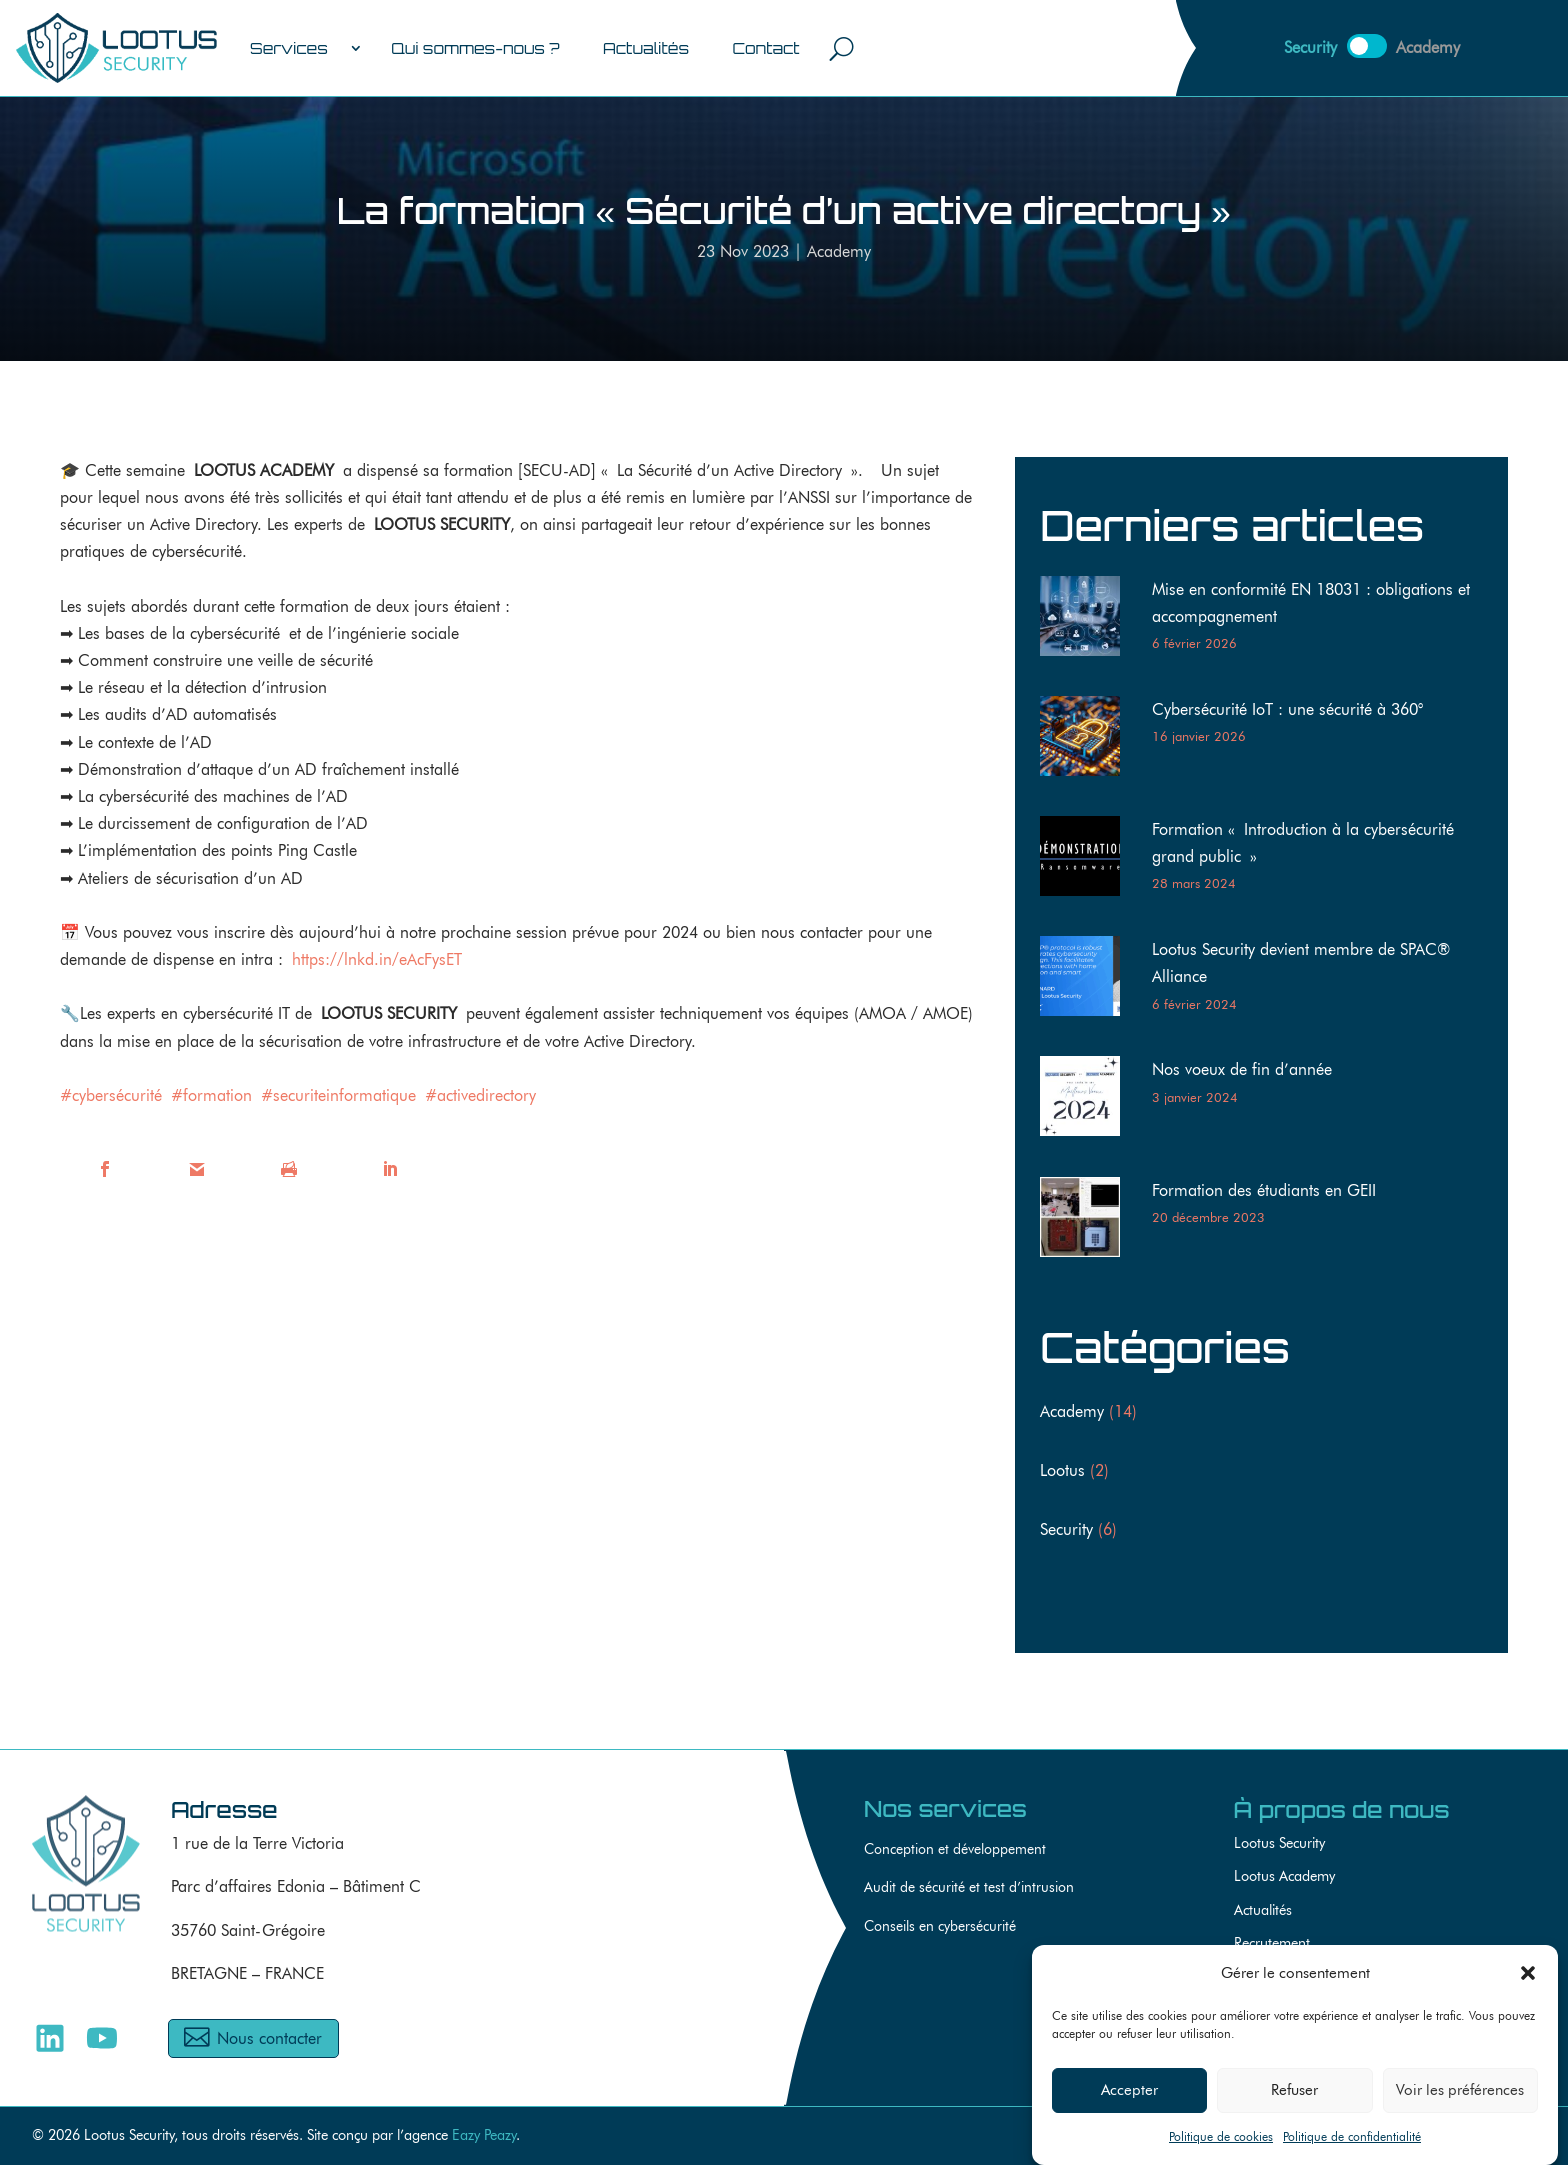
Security (1066, 1529)
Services (289, 48)
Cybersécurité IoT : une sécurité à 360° (1287, 709)
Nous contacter (269, 2038)
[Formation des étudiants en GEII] (1088, 1221)
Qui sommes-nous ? (475, 48)
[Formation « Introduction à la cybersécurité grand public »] (1088, 860)
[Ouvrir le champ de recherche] (841, 48)
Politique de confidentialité (1352, 2142)
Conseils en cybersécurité (940, 1926)
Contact (765, 48)
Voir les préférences (1460, 2096)
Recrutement (1272, 1942)
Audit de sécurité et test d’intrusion (969, 1887)
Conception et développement (955, 1849)
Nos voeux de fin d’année (1242, 1069)
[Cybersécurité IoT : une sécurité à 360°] (1088, 740)
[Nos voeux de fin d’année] (1088, 1100)
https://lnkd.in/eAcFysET (377, 959)
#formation (211, 1095)
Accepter (1129, 2096)
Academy (839, 251)
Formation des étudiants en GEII (1264, 1190)
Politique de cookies (1221, 2142)
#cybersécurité (111, 1095)
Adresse (224, 1809)
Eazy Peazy (484, 2134)
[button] (1528, 1979)
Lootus (1062, 1470)
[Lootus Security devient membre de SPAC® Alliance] (1088, 980)
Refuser (1294, 2096)
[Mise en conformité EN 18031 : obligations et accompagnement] (1088, 620)
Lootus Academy (1284, 1875)
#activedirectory (480, 1095)
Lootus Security (1279, 1842)
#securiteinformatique (338, 1095)
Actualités (646, 48)
